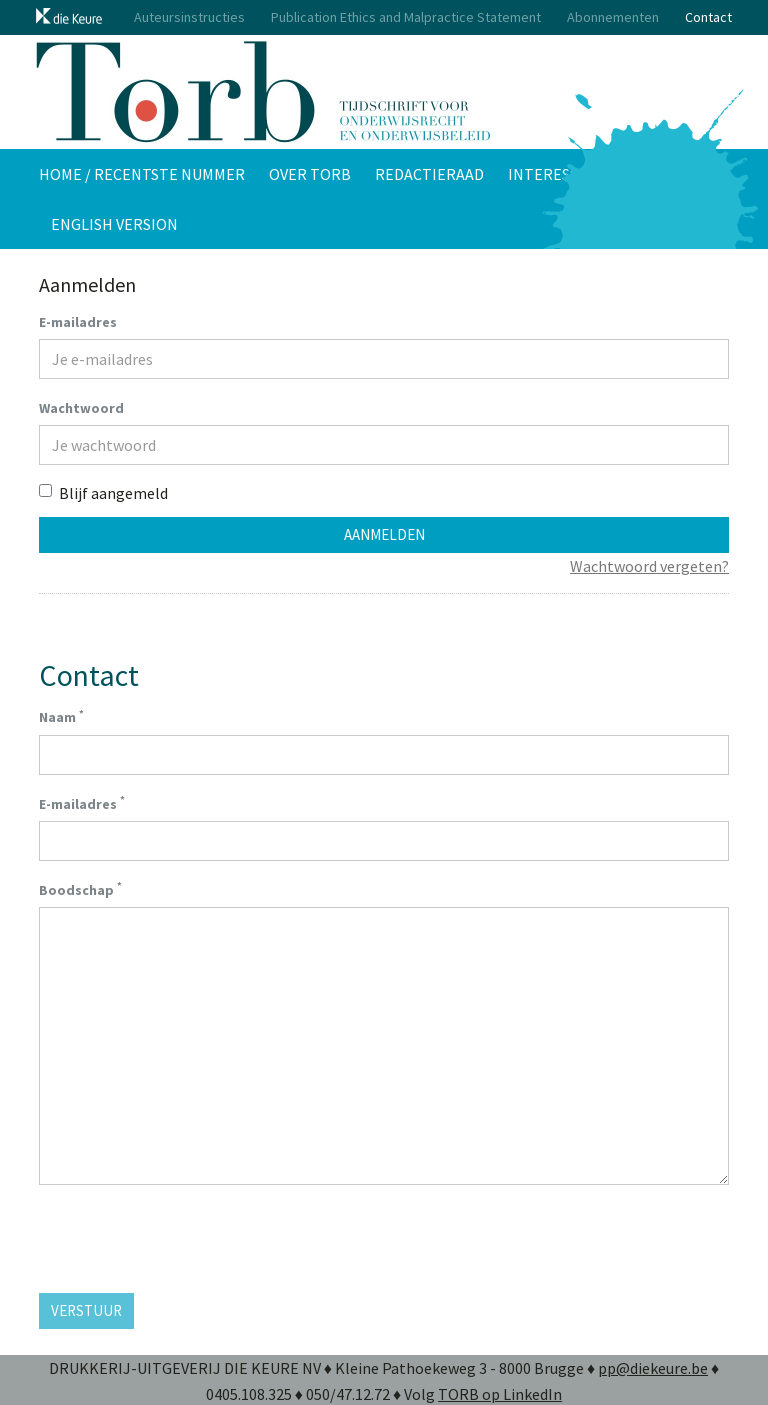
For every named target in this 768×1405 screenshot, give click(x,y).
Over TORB (310, 174)
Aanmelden (384, 534)
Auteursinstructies (189, 17)
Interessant (558, 174)
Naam (61, 716)
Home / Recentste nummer (142, 174)
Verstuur (86, 1310)
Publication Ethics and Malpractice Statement (406, 17)
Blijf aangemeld (103, 493)
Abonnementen (613, 17)
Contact (708, 17)
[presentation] (191, 1239)
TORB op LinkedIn (500, 1394)
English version (114, 224)
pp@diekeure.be (653, 1368)
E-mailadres (78, 322)
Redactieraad (429, 174)
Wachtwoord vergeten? (649, 566)
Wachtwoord (81, 408)
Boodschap (80, 888)
